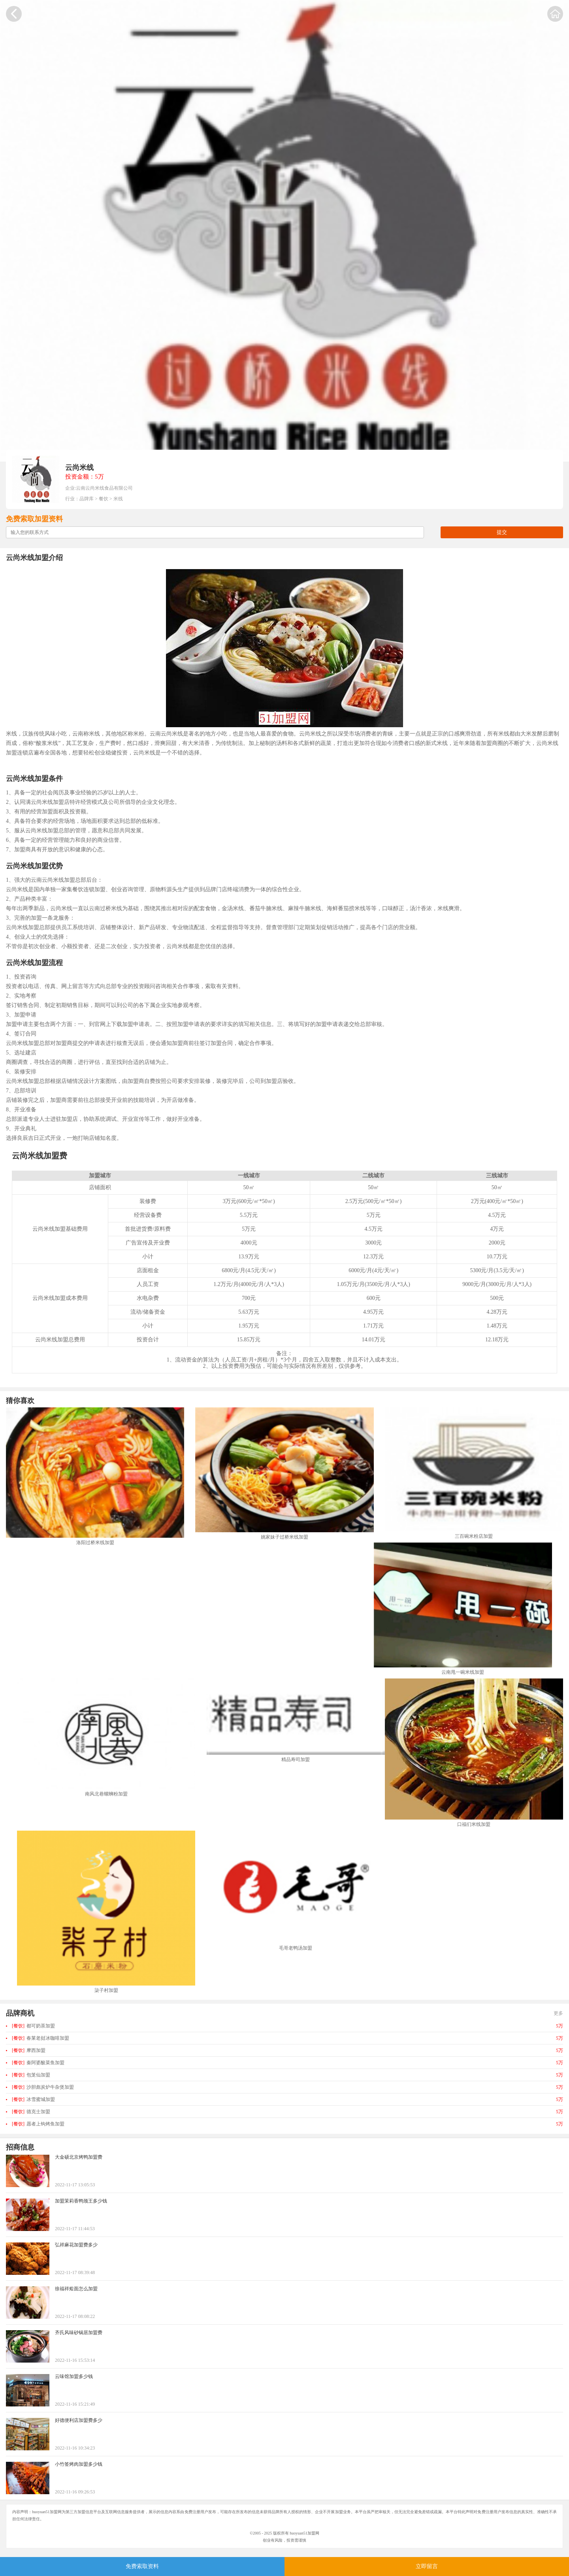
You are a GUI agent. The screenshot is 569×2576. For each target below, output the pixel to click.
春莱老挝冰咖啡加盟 (40, 2038)
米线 (118, 499)
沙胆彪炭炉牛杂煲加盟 (43, 2087)
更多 (558, 2013)
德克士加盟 (31, 2111)
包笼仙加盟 (31, 2075)
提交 (502, 532)
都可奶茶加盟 (33, 2026)
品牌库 (86, 499)
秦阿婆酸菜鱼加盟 (38, 2062)
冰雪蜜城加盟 (33, 2099)
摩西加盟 (28, 2050)
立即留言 (427, 2566)
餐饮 (103, 499)
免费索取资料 (142, 2566)
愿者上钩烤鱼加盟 (38, 2124)
